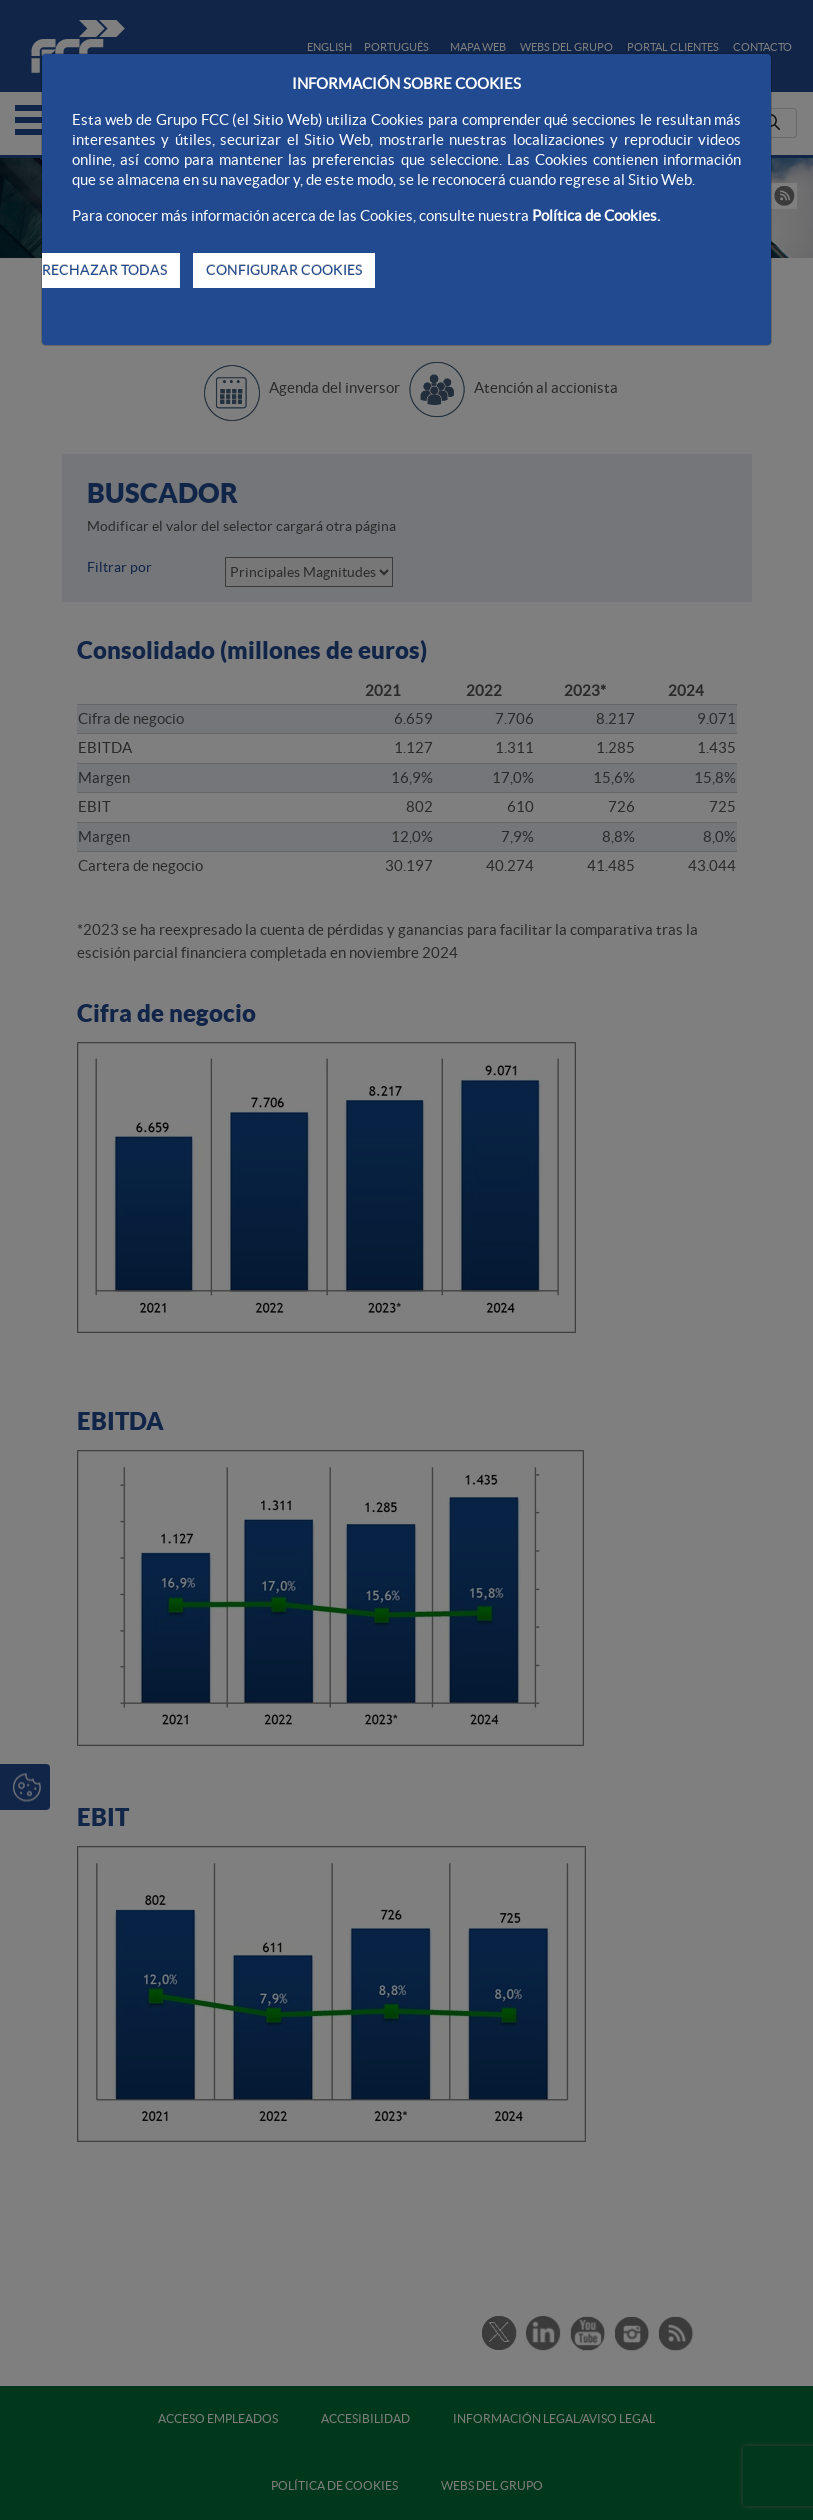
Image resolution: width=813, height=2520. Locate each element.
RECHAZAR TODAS (104, 270)
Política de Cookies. (596, 215)
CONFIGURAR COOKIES (284, 270)
